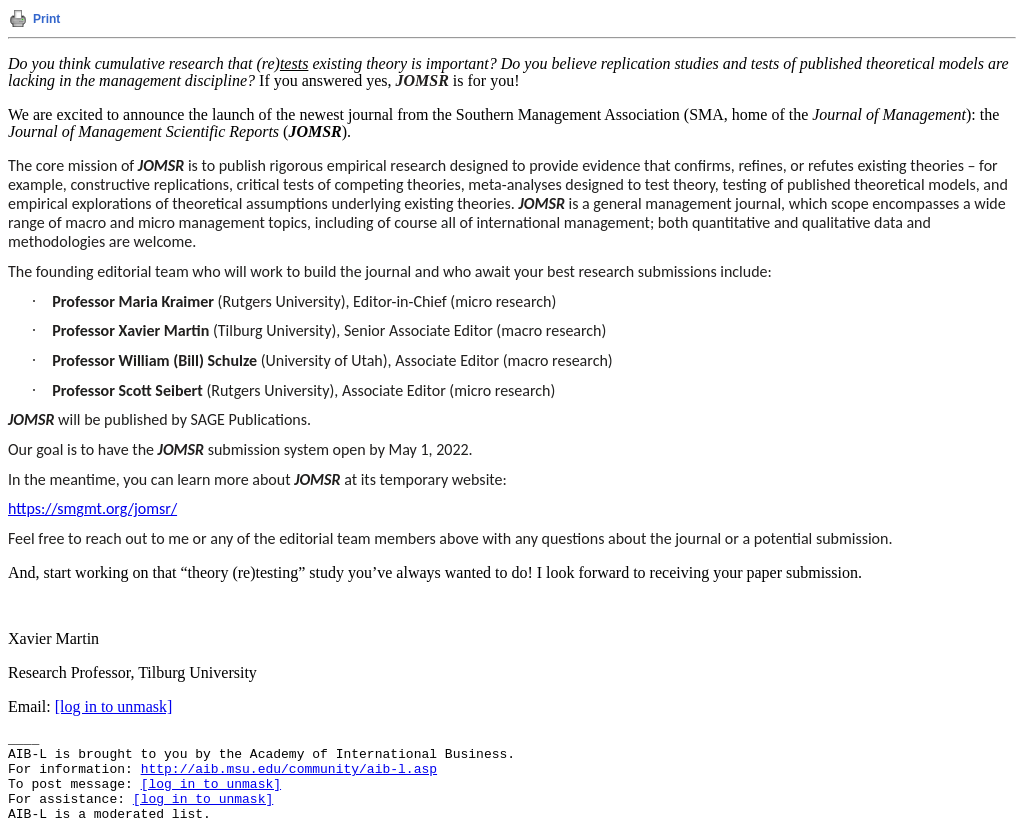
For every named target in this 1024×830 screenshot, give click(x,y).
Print (46, 19)
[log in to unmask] (114, 706)
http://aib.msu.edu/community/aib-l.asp (289, 769)
